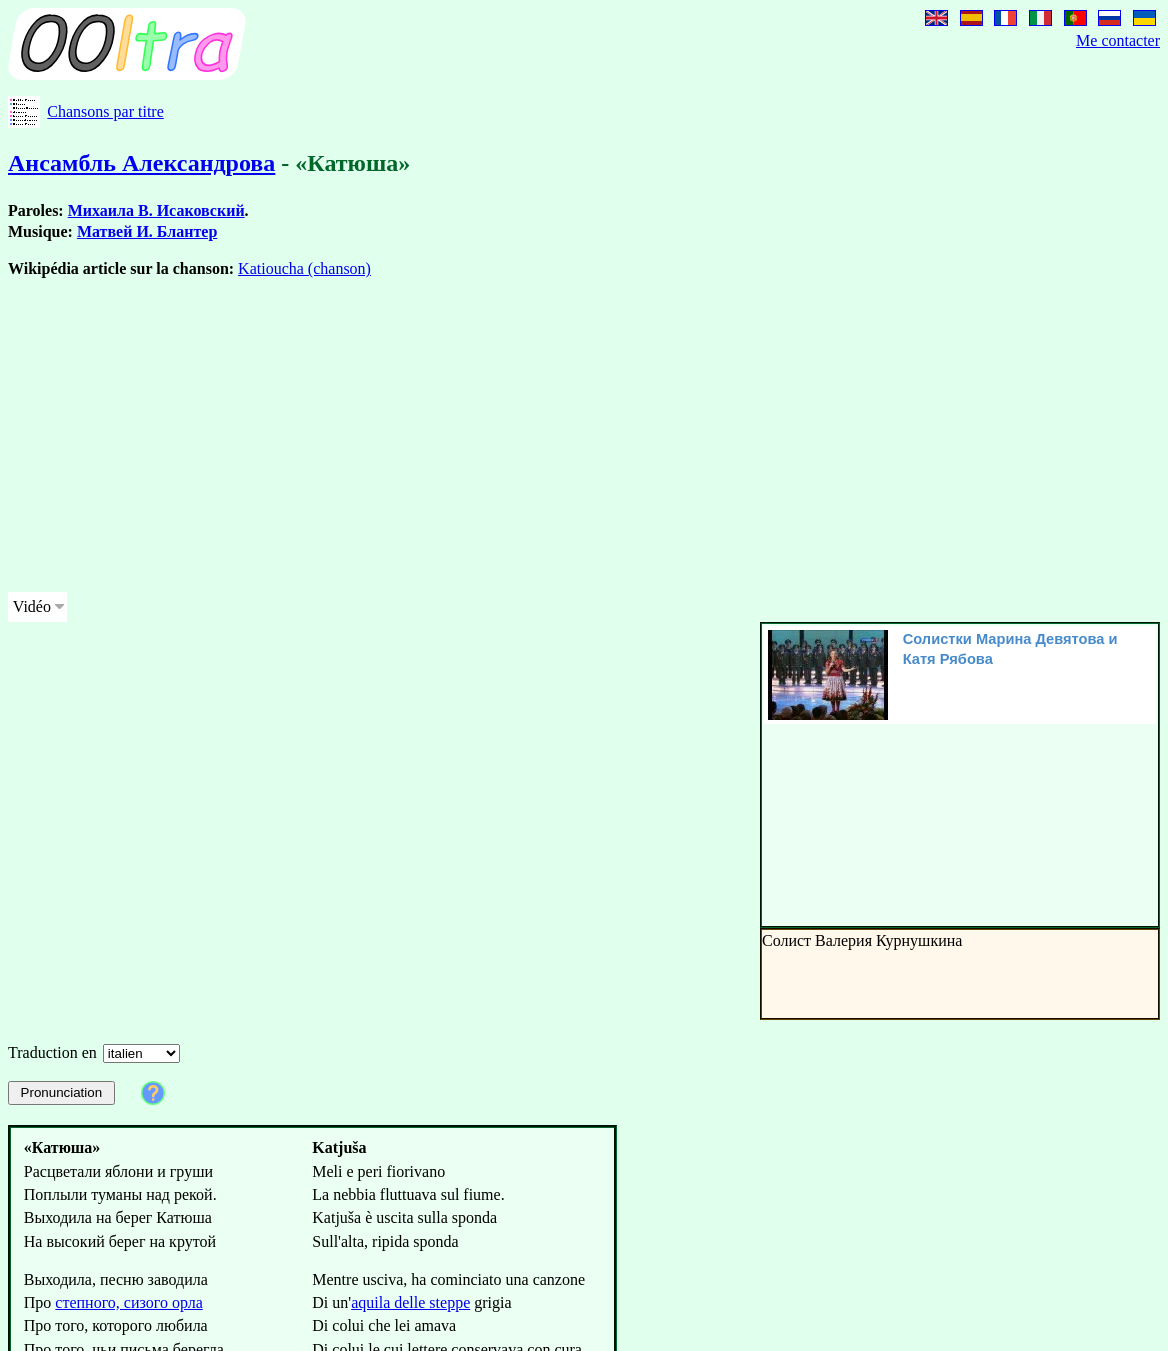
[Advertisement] (384, 436)
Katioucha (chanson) (304, 268)
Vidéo (32, 606)
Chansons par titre (105, 111)
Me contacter (1118, 40)
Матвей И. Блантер (147, 231)
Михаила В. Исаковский (156, 210)
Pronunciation (62, 1092)
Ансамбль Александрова (141, 163)
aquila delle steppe (410, 1302)
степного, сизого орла (128, 1302)
